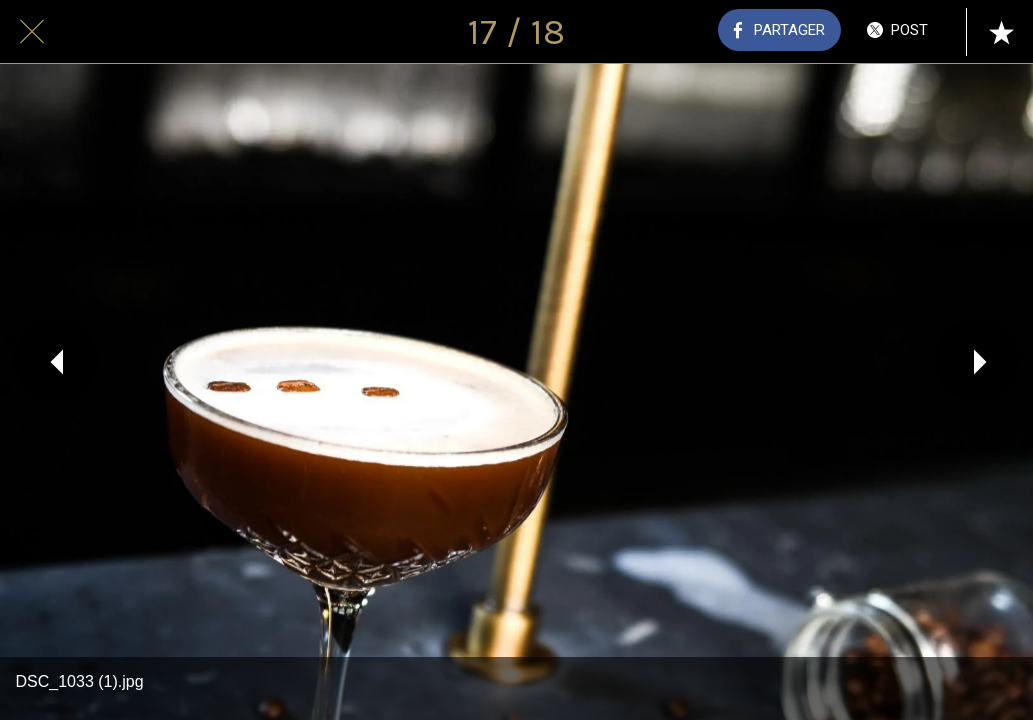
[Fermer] (32, 32)
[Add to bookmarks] (1001, 32)
